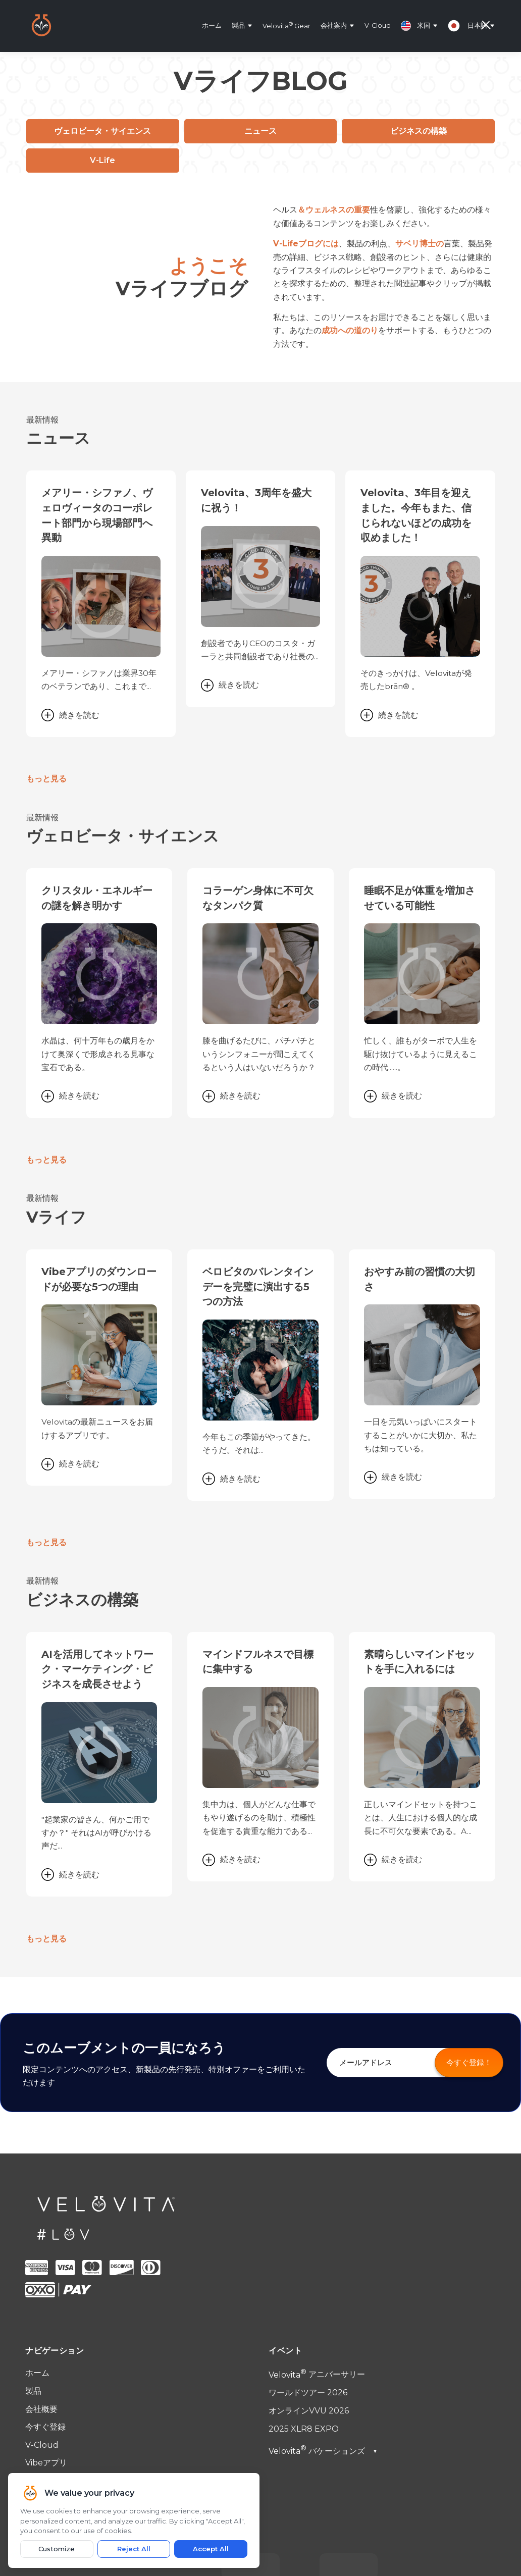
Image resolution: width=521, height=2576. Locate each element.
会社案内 (334, 25)
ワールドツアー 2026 (308, 2191)
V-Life (102, 160)
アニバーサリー (317, 2174)
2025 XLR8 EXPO (304, 2228)
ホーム (212, 25)
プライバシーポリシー (65, 2329)
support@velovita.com (86, 2409)
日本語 (477, 25)
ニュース (260, 131)
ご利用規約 (45, 2311)
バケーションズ (323, 2250)
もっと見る (46, 720)
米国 (415, 26)
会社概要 (41, 2208)
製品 (238, 25)
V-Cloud (377, 25)
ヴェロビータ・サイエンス (102, 131)
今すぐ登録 (45, 2226)
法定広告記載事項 (57, 2346)
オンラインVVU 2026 (309, 2210)
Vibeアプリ (46, 2262)
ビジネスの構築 (418, 131)
